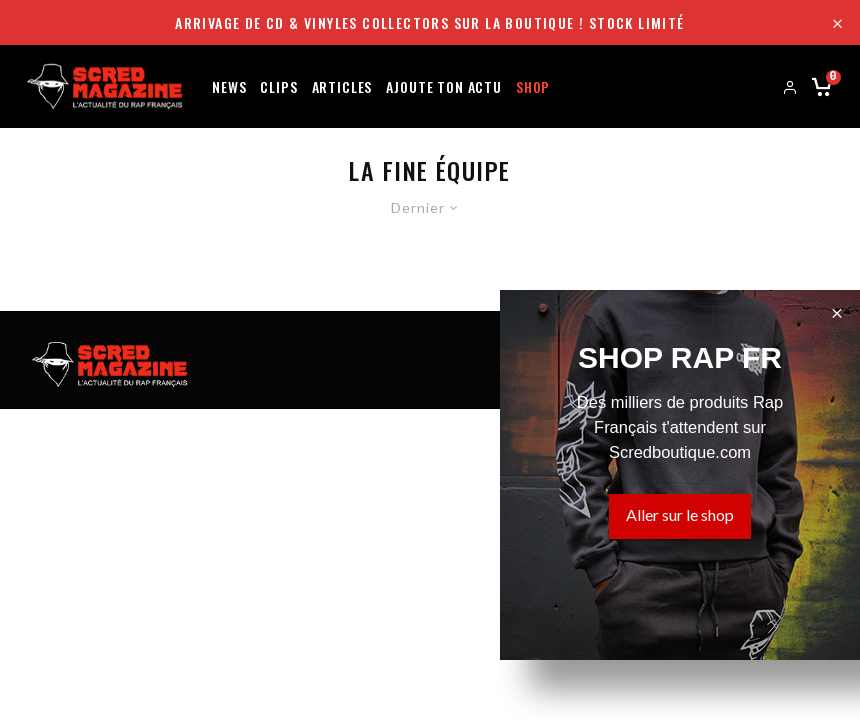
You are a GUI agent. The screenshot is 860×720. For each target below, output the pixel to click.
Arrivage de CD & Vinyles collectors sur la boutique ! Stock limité (429, 22)
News (229, 85)
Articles (342, 85)
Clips (278, 85)
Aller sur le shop (680, 514)
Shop (533, 85)
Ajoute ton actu (444, 85)
